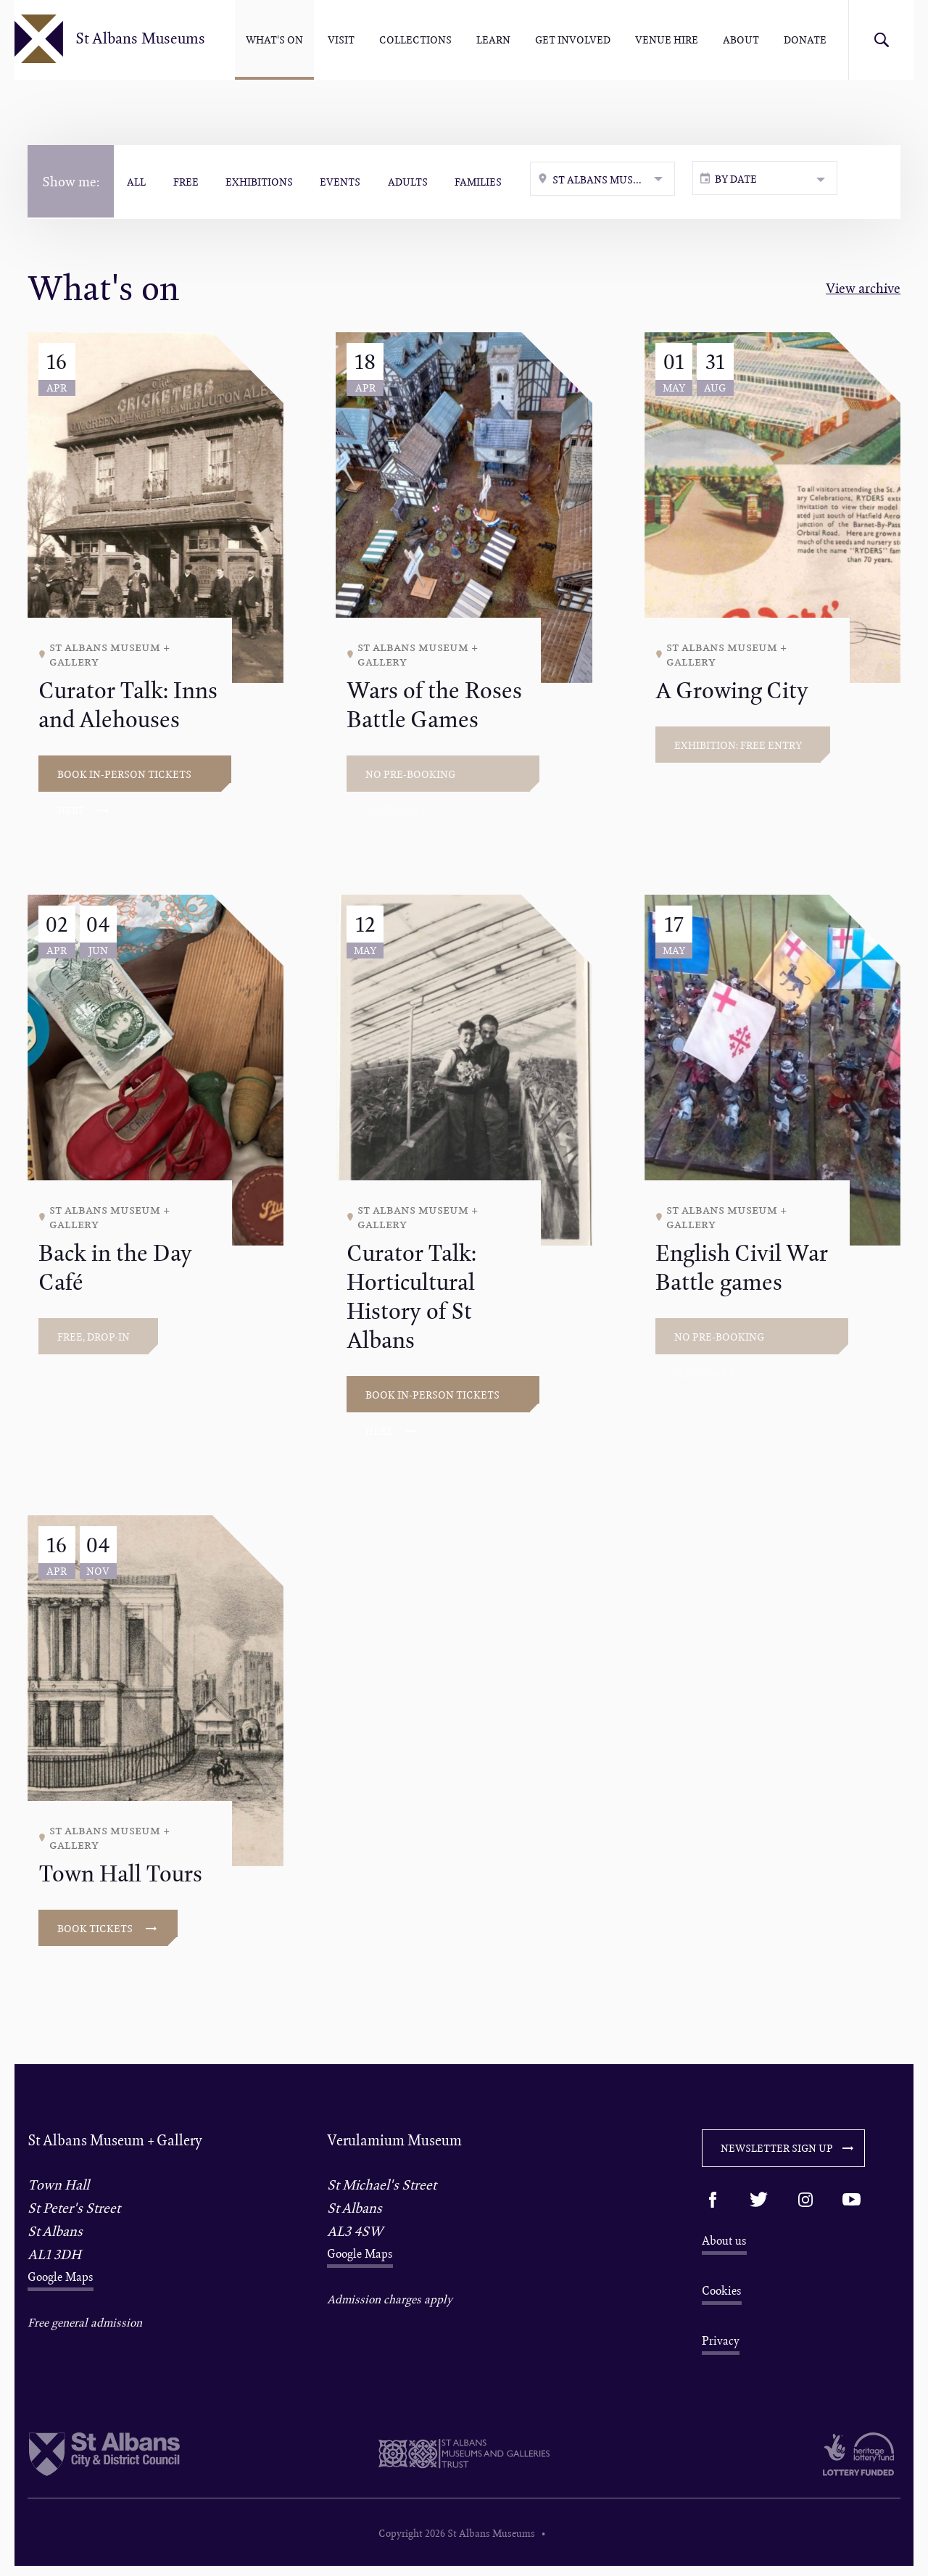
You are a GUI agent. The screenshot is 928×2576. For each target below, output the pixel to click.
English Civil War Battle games (741, 1272)
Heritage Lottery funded (809, 2463)
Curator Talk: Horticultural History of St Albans (411, 1301)
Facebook (713, 2204)
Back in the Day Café (115, 1272)
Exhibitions (264, 181)
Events (347, 181)
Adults (416, 181)
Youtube (852, 2204)
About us (724, 2245)
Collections (415, 39)
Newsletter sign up (787, 2152)
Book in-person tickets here (124, 784)
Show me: (70, 181)
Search (881, 40)
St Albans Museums (147, 40)
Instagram (805, 2204)
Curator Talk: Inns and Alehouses (128, 709)
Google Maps (61, 2281)
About (741, 39)
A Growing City (731, 695)
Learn (493, 39)
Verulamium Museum (394, 2144)
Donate (805, 39)
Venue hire (666, 39)
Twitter (759, 2204)
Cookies (722, 2297)
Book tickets (107, 1933)
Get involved (572, 39)
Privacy (721, 2348)
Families (489, 181)
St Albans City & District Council (118, 2463)
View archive (863, 292)
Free (189, 181)
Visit (341, 39)
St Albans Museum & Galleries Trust (464, 2463)
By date (746, 182)
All (137, 181)
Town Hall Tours (120, 1878)
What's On (274, 39)
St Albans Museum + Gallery (115, 2144)
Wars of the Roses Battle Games (434, 709)
